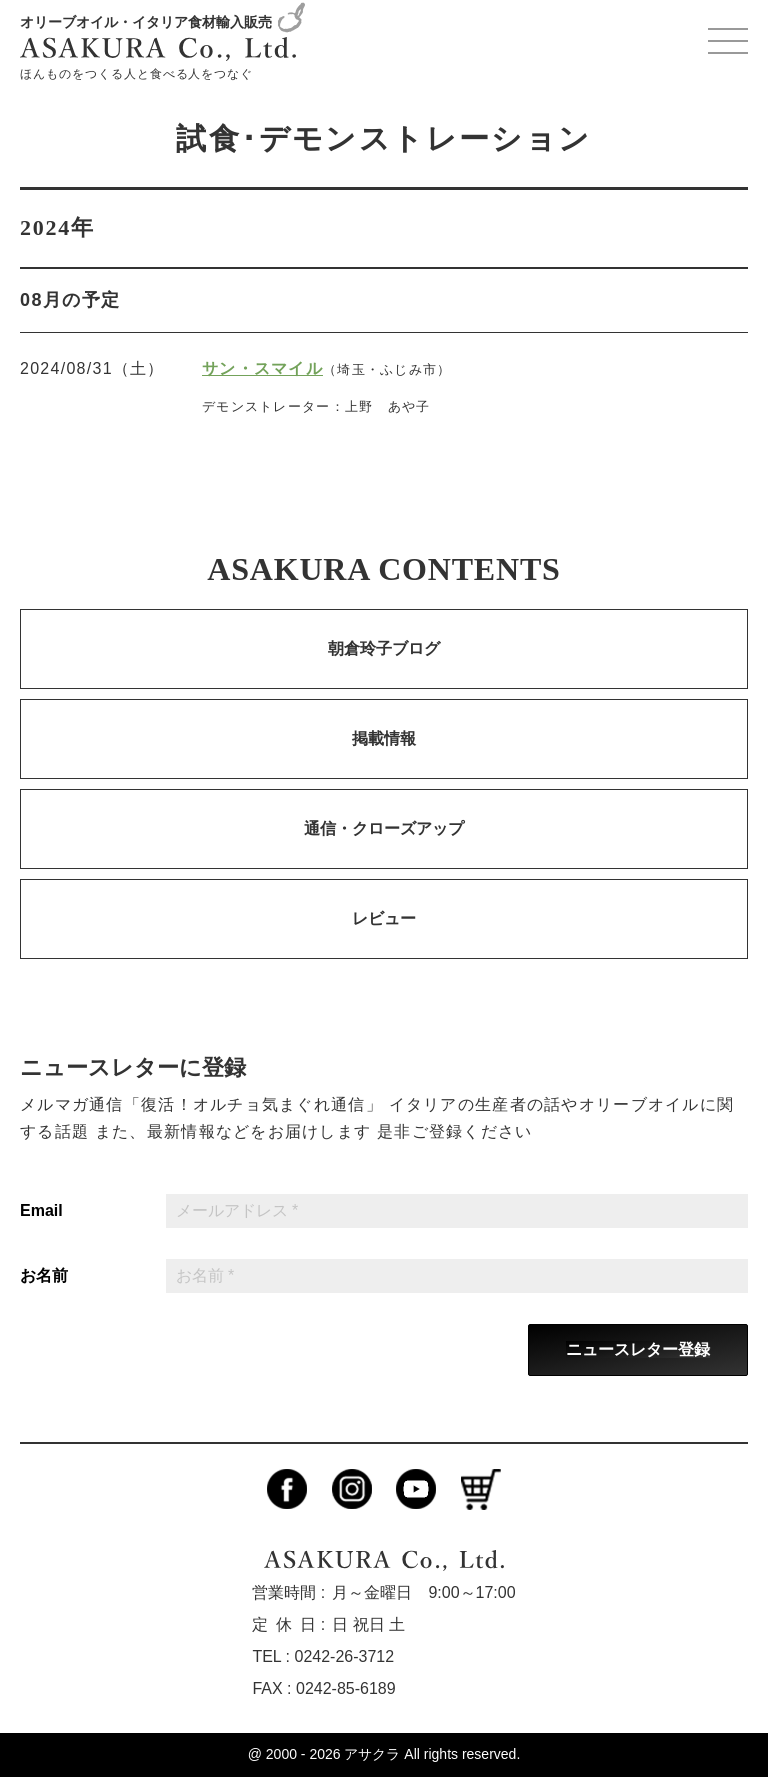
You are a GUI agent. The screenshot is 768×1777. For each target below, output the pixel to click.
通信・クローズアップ (384, 828)
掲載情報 (384, 738)
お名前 (44, 1276)
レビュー (384, 918)
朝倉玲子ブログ (384, 648)
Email (41, 1211)
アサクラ (372, 1754)
